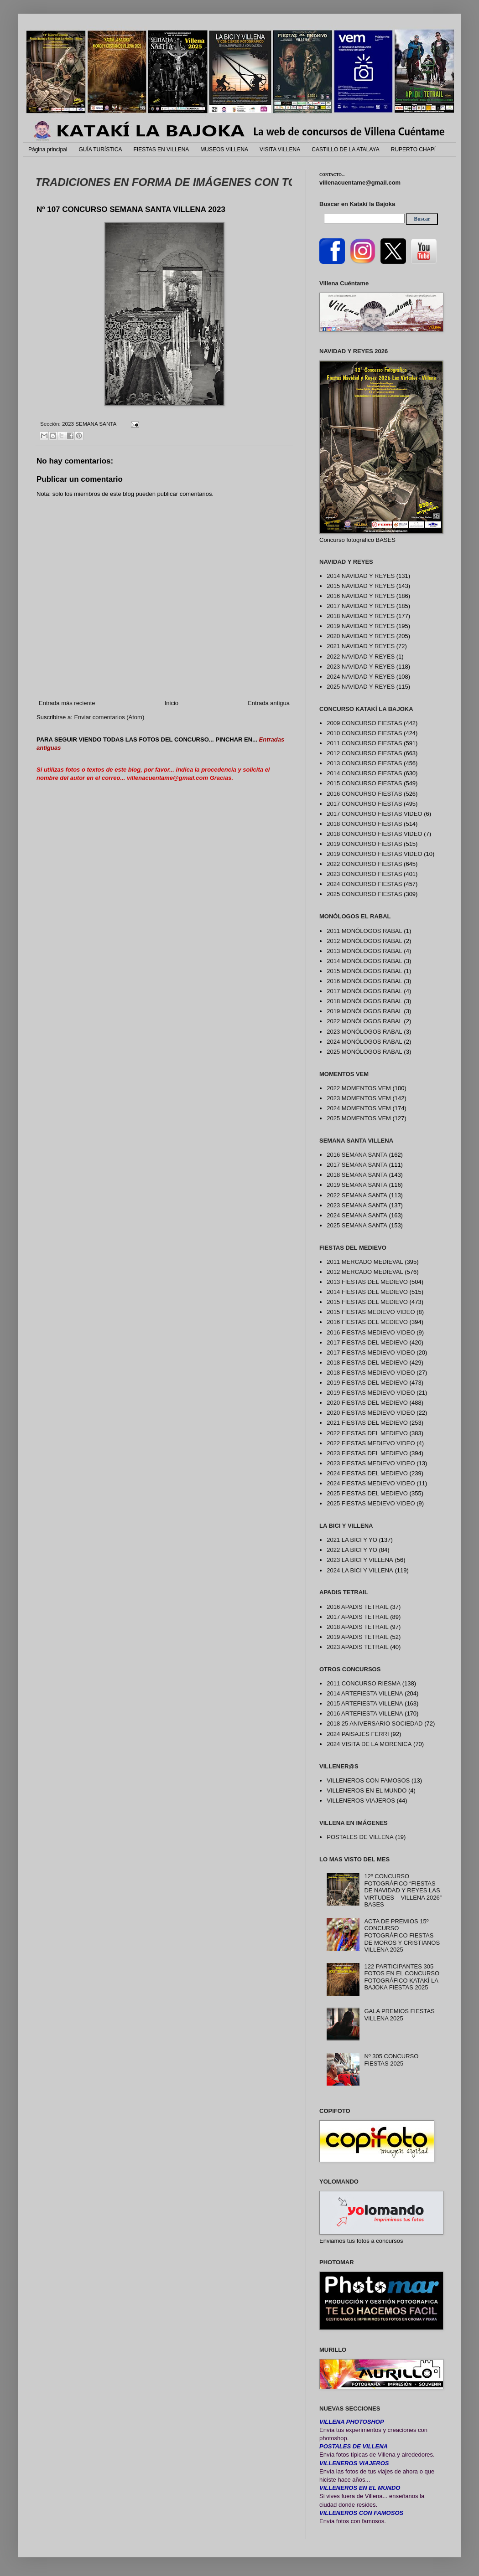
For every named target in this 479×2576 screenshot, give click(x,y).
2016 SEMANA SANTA (357, 1154)
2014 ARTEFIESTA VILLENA (365, 1693)
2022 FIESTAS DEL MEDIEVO (367, 1433)
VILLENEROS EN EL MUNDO (366, 1790)
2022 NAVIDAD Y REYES (361, 656)
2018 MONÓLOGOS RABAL (364, 1001)
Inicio (171, 703)
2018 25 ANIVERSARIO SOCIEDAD (374, 1723)
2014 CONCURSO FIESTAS (364, 773)
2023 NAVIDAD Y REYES (361, 666)
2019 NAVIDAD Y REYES (361, 626)
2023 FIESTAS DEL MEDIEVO (367, 1453)
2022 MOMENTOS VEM (359, 1088)
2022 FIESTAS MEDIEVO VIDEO (371, 1443)
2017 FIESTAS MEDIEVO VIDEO (371, 1352)
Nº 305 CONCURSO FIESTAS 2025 (391, 2060)
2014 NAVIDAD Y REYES (361, 575)
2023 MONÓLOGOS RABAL (364, 1031)
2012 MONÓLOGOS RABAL (364, 941)
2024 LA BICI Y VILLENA (360, 1570)
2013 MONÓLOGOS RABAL (364, 951)
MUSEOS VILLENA (224, 149)
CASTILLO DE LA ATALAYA (346, 149)
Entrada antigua (269, 703)
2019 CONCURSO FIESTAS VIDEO (374, 853)
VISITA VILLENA (280, 149)
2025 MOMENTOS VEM (359, 1118)
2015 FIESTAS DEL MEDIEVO (367, 1301)
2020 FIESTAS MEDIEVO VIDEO (371, 1412)
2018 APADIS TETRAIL (357, 1626)
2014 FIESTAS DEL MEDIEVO (367, 1291)
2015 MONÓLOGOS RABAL (364, 971)
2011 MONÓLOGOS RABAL (364, 930)
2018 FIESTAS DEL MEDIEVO (367, 1362)
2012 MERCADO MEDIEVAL (365, 1271)
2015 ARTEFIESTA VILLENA (365, 1703)
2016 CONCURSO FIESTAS (364, 793)
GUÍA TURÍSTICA (100, 149)
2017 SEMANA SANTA (357, 1164)
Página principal (47, 149)
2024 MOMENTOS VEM (359, 1108)
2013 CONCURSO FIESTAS (364, 763)
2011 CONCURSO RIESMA (364, 1683)
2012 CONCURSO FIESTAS (364, 753)
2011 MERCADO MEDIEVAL (365, 1261)
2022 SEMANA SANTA (357, 1195)
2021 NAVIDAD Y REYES (361, 646)
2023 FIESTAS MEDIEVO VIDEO (371, 1463)
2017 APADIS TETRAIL (357, 1616)
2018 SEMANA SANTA (357, 1174)
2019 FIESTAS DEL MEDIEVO (367, 1382)
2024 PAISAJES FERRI (358, 1734)
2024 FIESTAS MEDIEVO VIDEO (371, 1483)
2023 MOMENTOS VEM (359, 1098)
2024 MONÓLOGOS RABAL (364, 1041)
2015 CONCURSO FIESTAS (364, 783)
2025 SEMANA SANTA (357, 1225)
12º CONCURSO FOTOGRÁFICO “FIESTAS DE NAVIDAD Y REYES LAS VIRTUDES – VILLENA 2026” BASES (403, 1890)
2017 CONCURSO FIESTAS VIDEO (374, 813)
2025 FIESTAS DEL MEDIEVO (367, 1493)
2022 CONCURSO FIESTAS (364, 863)
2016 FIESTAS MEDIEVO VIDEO (371, 1332)
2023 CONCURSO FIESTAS (364, 874)
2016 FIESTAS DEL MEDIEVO (367, 1322)
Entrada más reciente (67, 703)
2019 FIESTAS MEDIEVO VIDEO (371, 1392)
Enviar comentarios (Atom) (109, 717)
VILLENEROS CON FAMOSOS (368, 1780)
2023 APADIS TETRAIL (357, 1646)
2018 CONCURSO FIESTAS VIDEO (374, 833)
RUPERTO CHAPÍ (413, 149)
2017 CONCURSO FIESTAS (364, 803)
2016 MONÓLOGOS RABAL (364, 981)
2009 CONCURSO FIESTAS (364, 723)
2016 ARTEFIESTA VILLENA (365, 1713)
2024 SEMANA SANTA (357, 1215)
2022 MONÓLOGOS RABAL (364, 1021)
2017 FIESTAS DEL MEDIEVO (367, 1342)
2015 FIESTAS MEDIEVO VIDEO (371, 1312)
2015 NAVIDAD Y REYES (361, 585)
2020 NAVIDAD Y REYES (361, 636)
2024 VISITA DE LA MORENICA (369, 1744)
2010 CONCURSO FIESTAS (364, 733)
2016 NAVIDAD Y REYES (361, 595)
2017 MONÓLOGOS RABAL (364, 991)
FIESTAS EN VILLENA (161, 149)
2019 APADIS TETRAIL (357, 1636)
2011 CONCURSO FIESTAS (364, 743)
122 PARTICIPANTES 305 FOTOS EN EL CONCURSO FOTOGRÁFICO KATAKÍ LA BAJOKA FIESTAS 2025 (401, 1977)
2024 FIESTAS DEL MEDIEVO (367, 1473)
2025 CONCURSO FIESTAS (364, 894)
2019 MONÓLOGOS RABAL (364, 1011)
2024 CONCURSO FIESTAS (364, 884)
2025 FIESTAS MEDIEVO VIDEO (371, 1503)
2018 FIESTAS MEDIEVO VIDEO (371, 1372)
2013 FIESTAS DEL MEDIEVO (367, 1281)
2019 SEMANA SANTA (357, 1184)
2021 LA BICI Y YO (352, 1539)
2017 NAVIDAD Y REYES (361, 606)
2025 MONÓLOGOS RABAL (364, 1051)
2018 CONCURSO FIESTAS (364, 823)
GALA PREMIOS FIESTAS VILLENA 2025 (399, 2015)
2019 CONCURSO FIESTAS (364, 843)
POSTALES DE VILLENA (360, 1837)
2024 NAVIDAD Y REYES (361, 676)
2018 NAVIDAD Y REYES (361, 616)
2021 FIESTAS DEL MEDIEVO (367, 1422)
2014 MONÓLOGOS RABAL (364, 961)
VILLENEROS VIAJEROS (361, 1800)
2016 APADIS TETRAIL (357, 1606)
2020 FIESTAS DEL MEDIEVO (367, 1402)
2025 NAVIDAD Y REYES (361, 686)
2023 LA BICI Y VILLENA (360, 1559)
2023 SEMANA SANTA (89, 424)
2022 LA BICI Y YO (352, 1549)
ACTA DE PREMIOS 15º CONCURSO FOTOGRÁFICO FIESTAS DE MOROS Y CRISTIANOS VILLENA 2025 (402, 1935)
